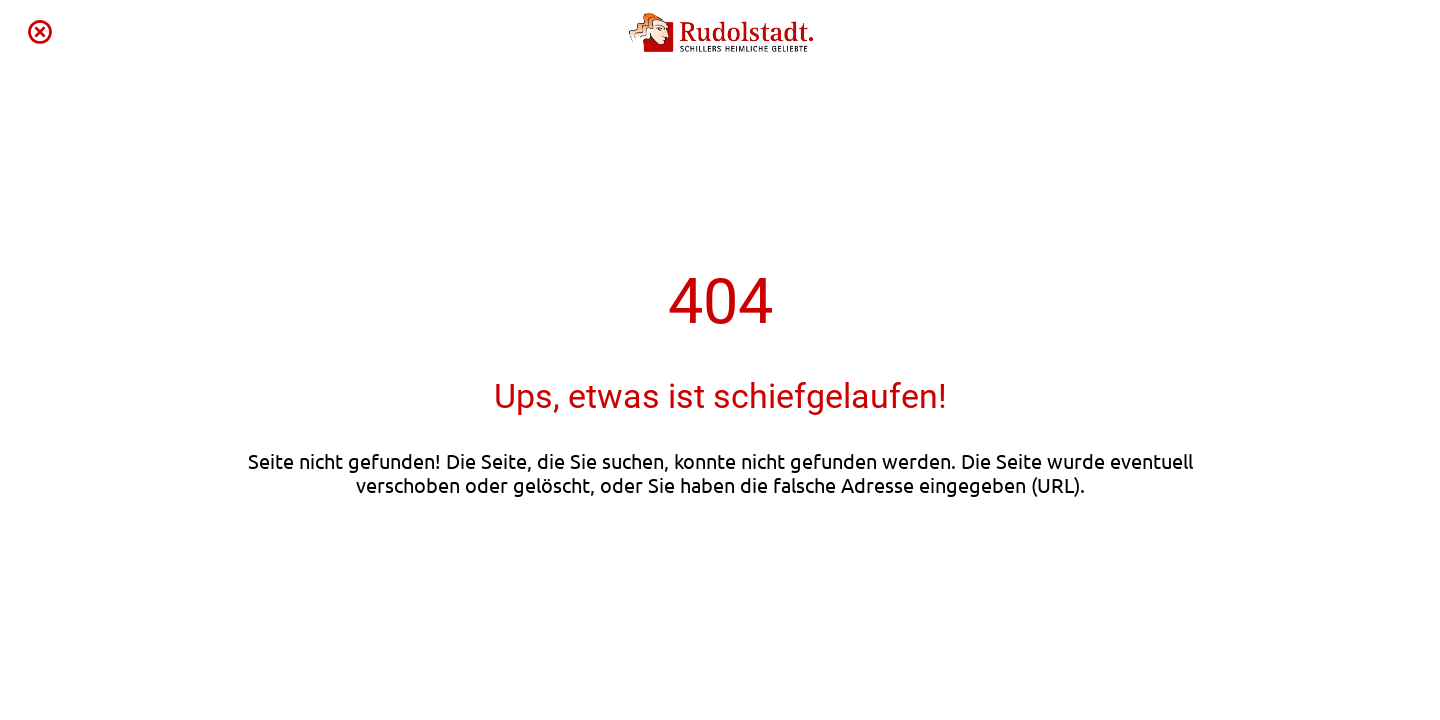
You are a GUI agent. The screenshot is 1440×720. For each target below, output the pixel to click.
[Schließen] (40, 32)
